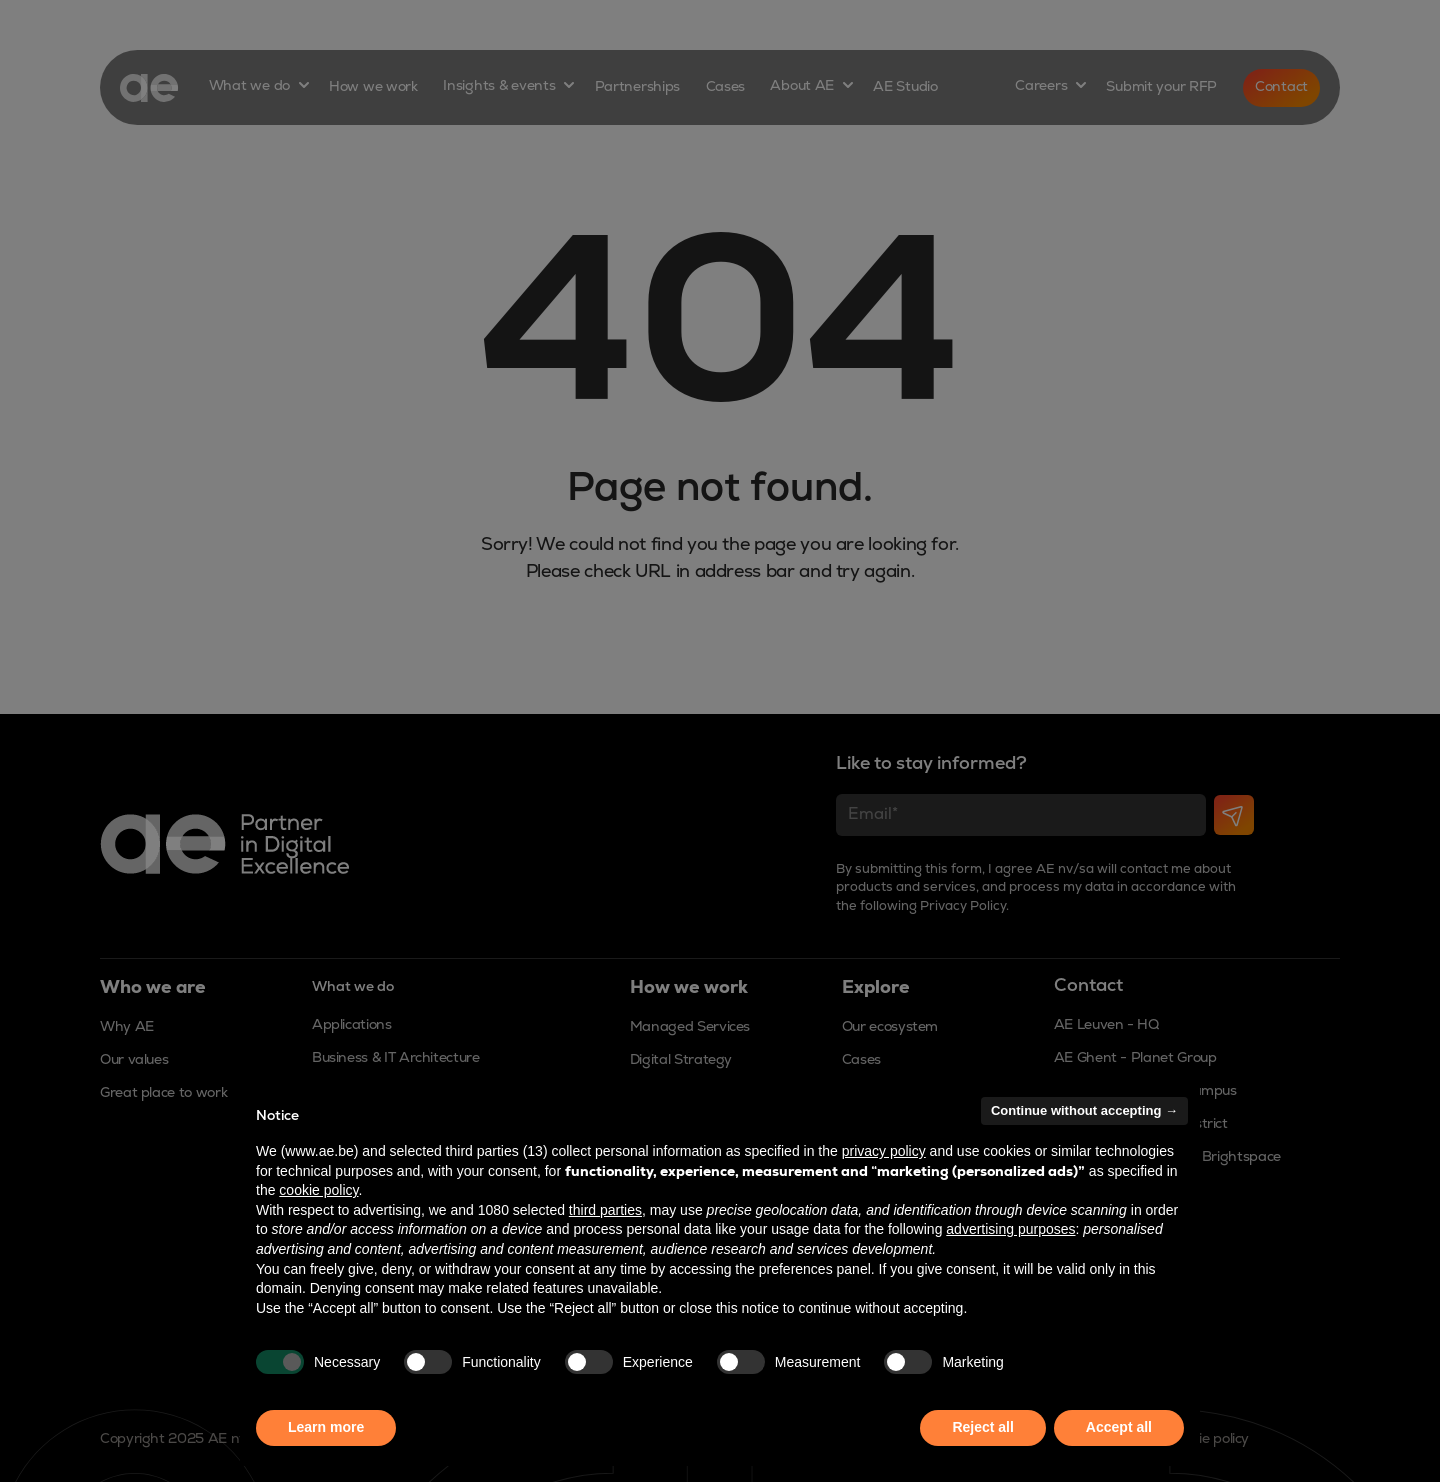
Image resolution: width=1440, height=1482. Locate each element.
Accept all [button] (1119, 1427)
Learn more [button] (326, 1427)
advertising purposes (1010, 1229)
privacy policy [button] (884, 1151)
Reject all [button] (982, 1427)
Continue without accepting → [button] (1084, 1110)
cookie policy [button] (318, 1190)
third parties (605, 1210)
